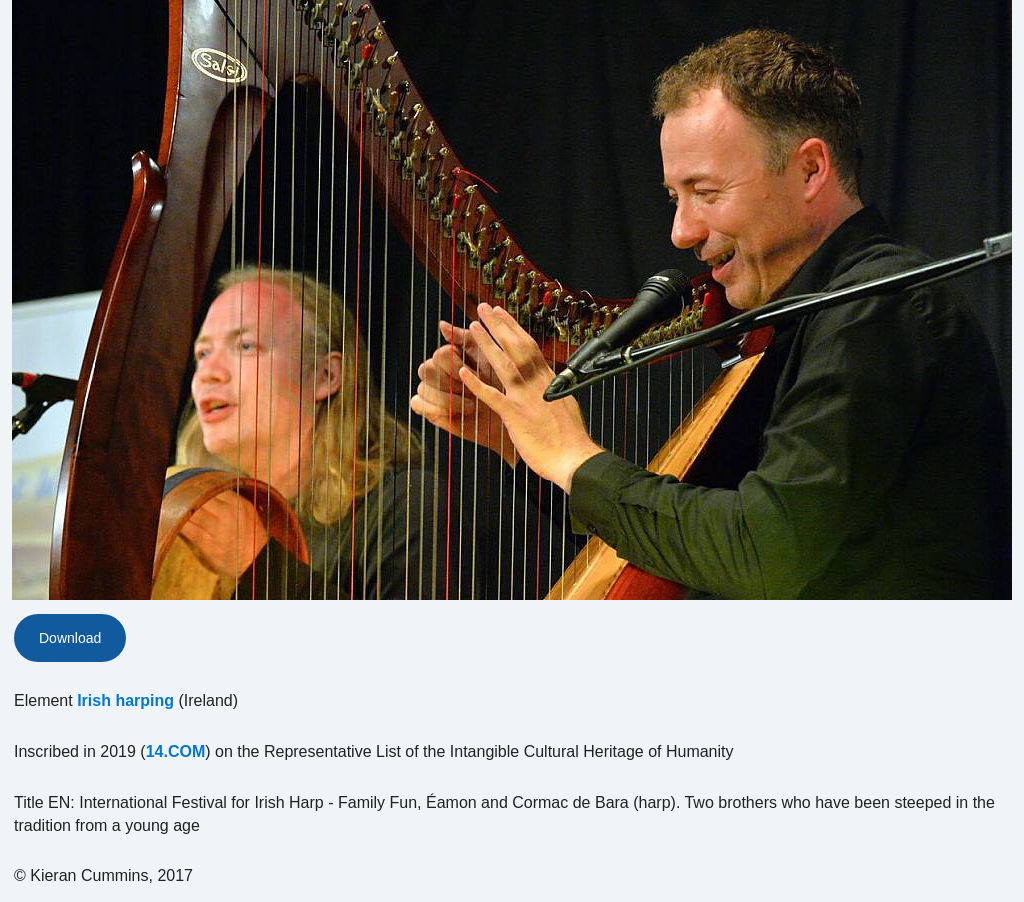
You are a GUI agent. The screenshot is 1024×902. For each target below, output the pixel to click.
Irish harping (125, 700)
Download (70, 638)
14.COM (176, 751)
